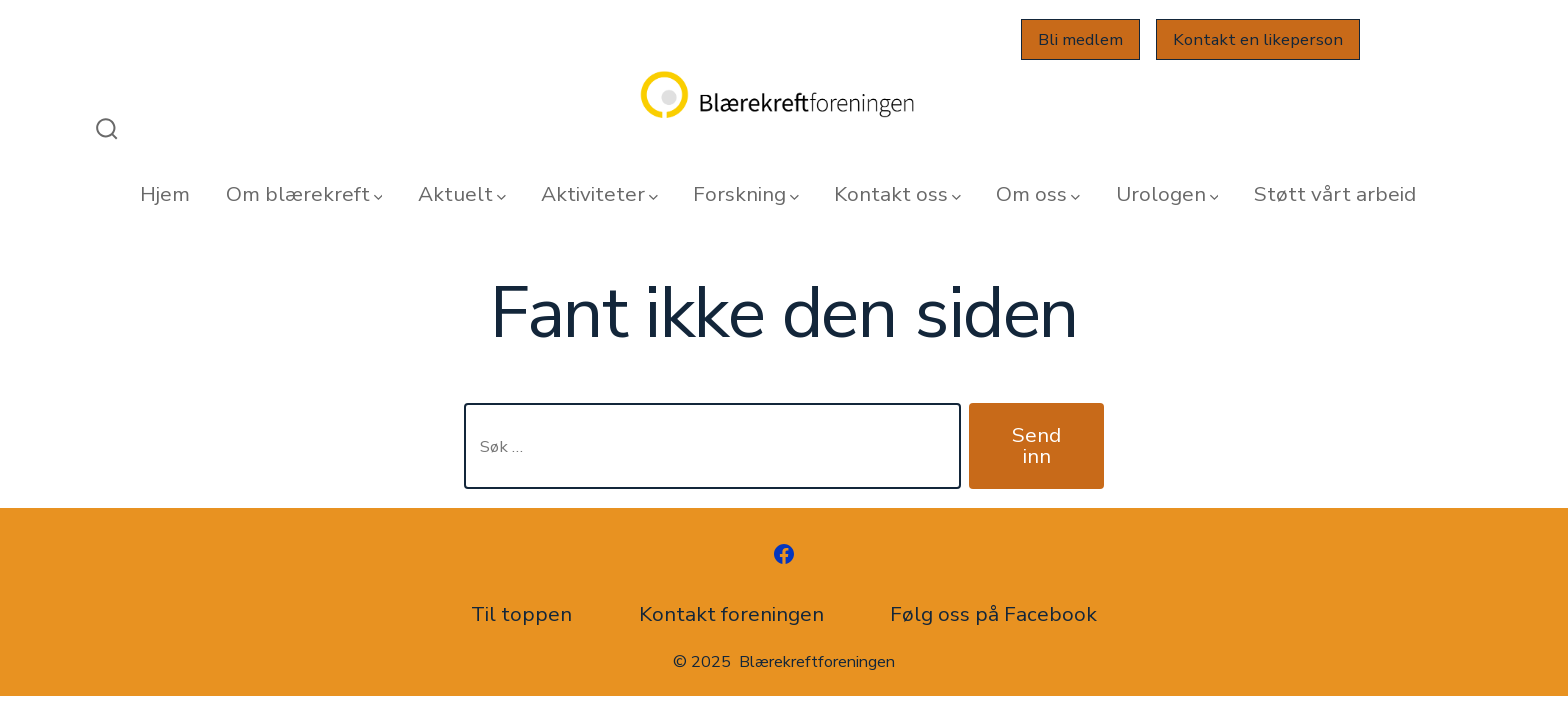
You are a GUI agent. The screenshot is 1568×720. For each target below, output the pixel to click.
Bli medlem (1080, 39)
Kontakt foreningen (731, 614)
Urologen (1167, 194)
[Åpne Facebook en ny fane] (784, 554)
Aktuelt (462, 194)
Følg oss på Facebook (993, 614)
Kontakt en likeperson (1258, 39)
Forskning (746, 194)
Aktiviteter (599, 194)
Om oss (1038, 194)
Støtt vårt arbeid (1335, 194)
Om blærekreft (304, 194)
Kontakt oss (897, 194)
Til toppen (521, 614)
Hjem (165, 194)
